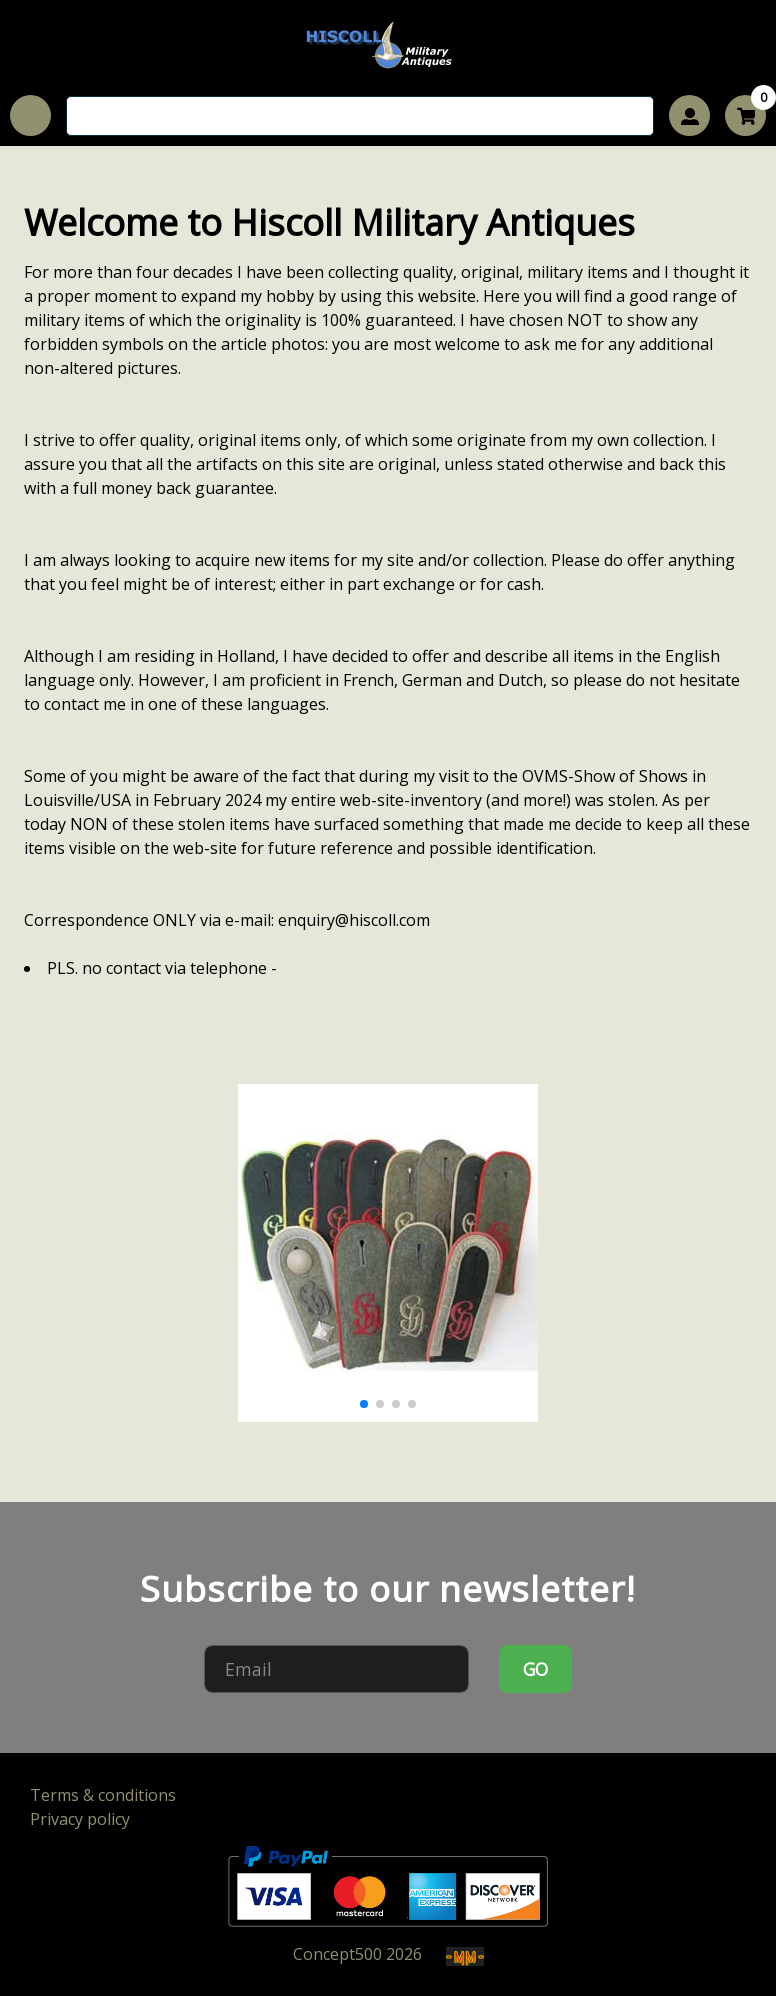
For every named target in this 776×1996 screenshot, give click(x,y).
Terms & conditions (103, 1795)
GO (536, 1669)
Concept (337, 1954)
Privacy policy (80, 1819)
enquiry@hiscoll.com (354, 920)
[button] (364, 1404)
